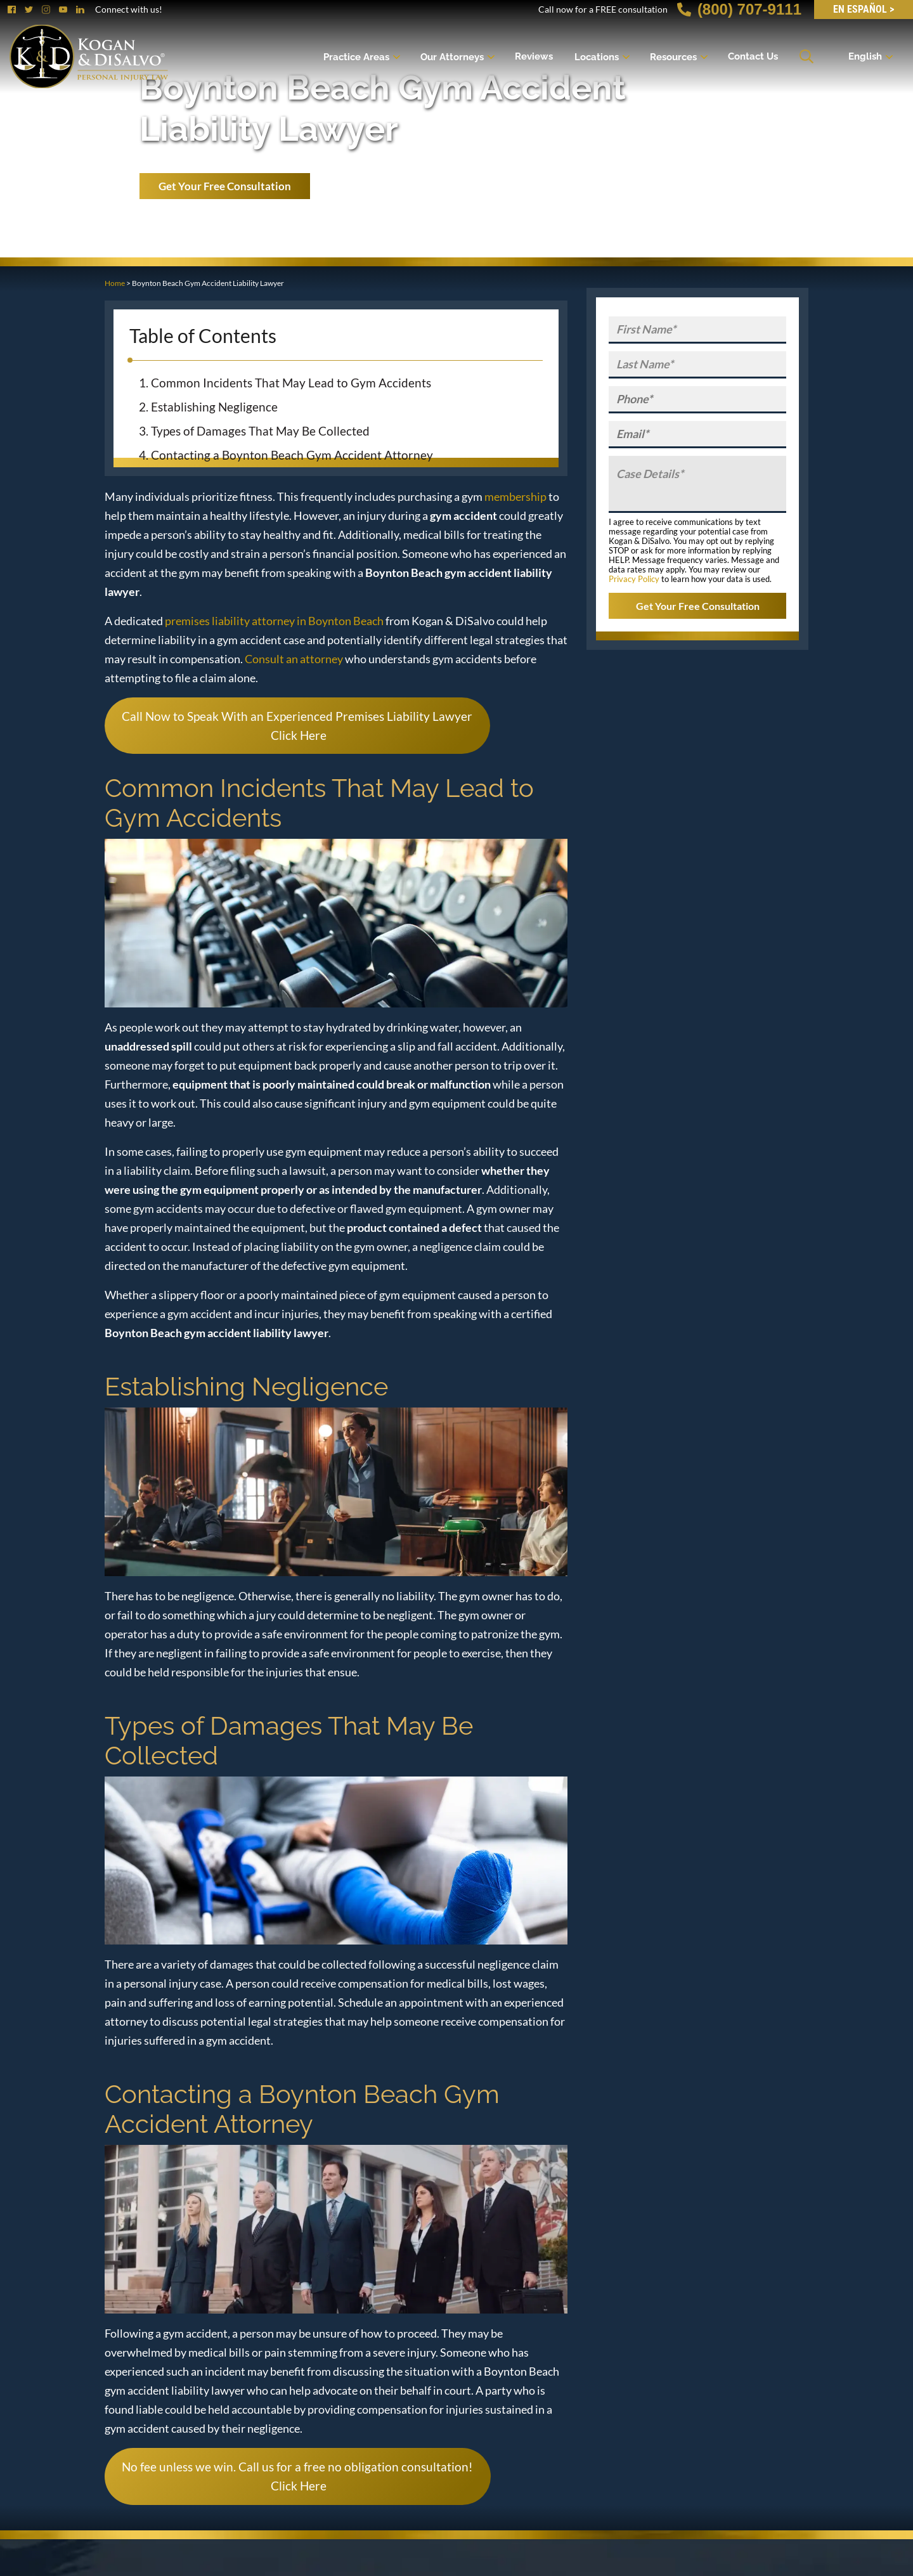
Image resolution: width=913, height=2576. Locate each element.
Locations (596, 56)
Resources (673, 56)
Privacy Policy (634, 579)
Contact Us (753, 56)
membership (514, 496)
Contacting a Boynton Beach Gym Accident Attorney (292, 455)
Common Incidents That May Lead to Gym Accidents (291, 382)
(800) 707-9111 (739, 9)
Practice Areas (356, 56)
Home (115, 283)
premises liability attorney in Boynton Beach (274, 621)
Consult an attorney (294, 659)
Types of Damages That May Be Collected (260, 431)
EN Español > (863, 9)
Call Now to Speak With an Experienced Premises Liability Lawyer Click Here (297, 725)
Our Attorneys (452, 56)
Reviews (534, 56)
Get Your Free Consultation (225, 186)
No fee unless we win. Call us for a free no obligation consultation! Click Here (297, 2476)
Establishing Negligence (214, 406)
